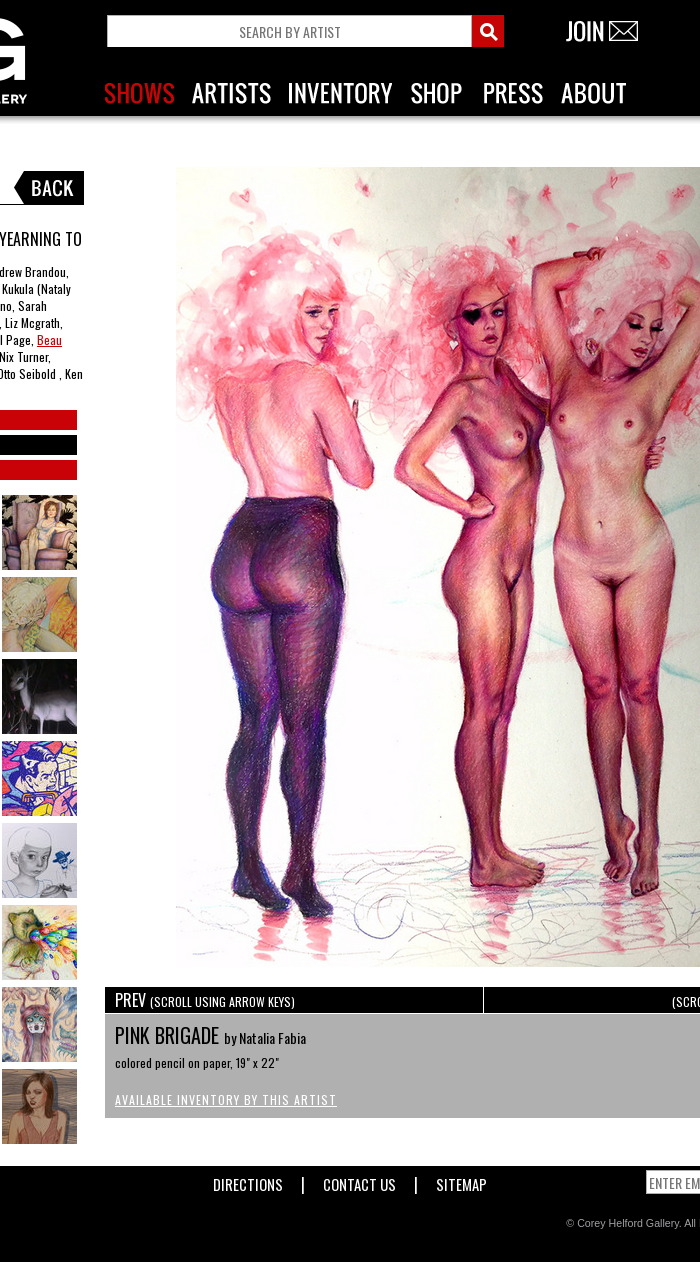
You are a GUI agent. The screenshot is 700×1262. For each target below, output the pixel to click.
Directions (248, 1180)
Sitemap (461, 1180)
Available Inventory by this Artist (226, 1099)
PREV (205, 1000)
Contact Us (359, 1180)
